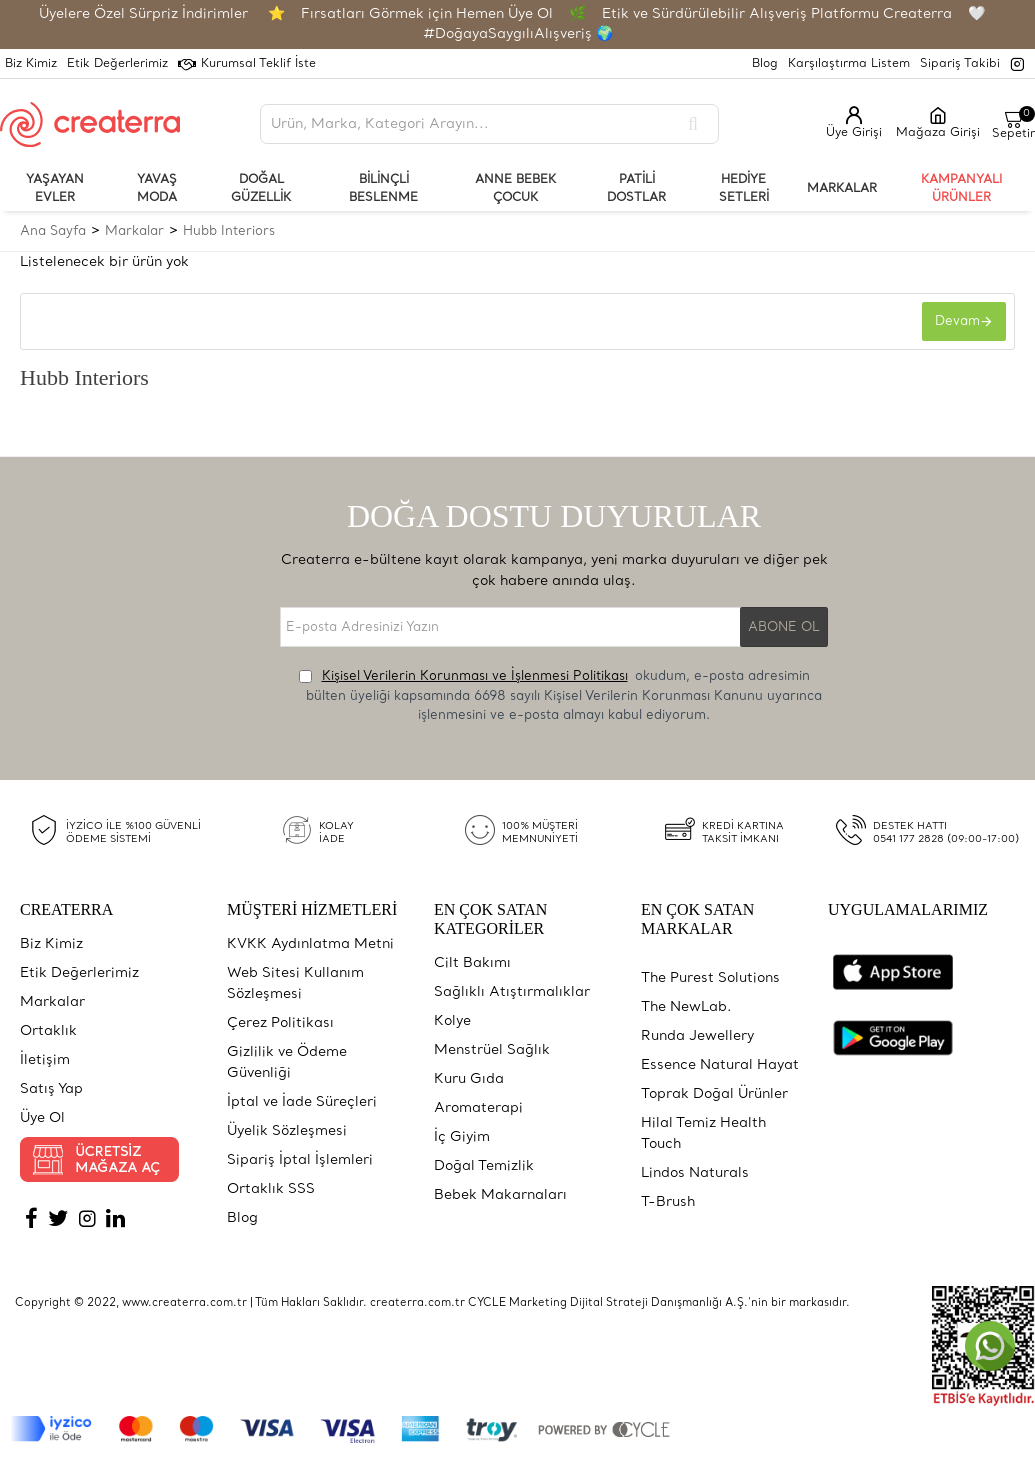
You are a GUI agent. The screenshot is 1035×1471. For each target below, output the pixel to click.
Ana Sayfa (53, 231)
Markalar (134, 231)
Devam (955, 323)
